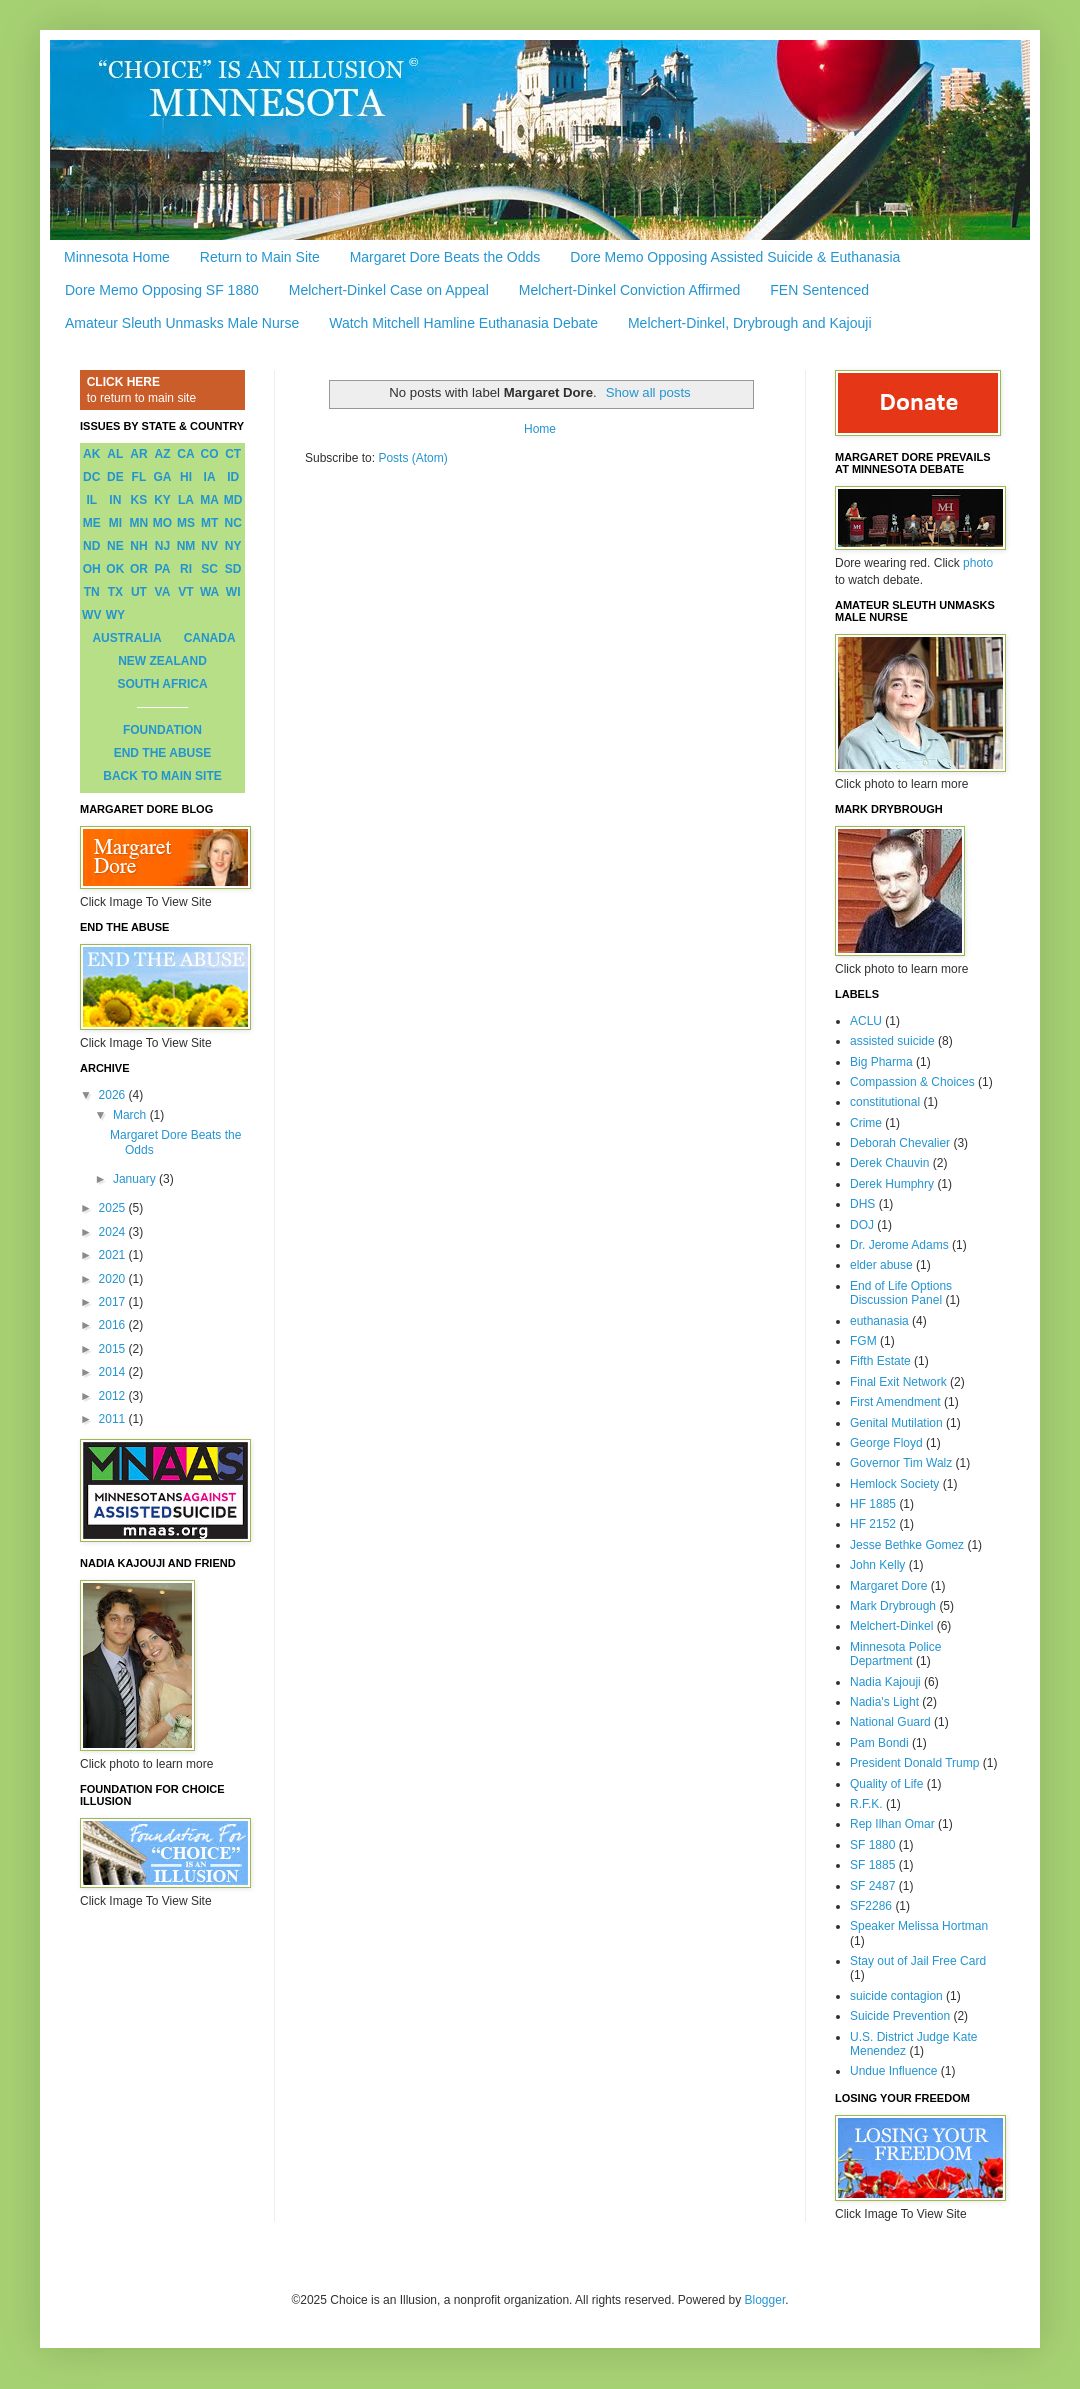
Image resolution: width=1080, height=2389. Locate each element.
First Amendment (895, 1402)
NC (233, 523)
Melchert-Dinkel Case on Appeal (389, 290)
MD (233, 500)
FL (139, 477)
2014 (114, 1372)
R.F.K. (866, 1804)
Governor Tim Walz (901, 1463)
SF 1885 (872, 1865)
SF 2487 (872, 1886)
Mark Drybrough (893, 1606)
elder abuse (881, 1265)
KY (162, 500)
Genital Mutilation (896, 1423)
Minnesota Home (117, 257)
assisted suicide (892, 1041)
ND (91, 546)
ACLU (866, 1021)
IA (210, 477)
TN (92, 592)
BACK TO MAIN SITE (162, 776)
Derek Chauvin (889, 1163)
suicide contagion (896, 1996)
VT (185, 592)
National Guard (890, 1722)
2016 (114, 1325)
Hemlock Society (894, 1484)
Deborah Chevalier (900, 1143)
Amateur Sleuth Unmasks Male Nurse (182, 323)
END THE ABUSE (163, 753)
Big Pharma (881, 1062)
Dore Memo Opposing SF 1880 (162, 290)
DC (91, 477)
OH (92, 569)
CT (233, 454)
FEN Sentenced (819, 290)
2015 (114, 1349)
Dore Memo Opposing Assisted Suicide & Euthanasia (735, 257)
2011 (114, 1419)
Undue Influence (893, 2071)
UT (139, 592)
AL (115, 454)
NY (233, 546)
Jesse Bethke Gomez (907, 1545)
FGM (863, 1341)
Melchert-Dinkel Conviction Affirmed (630, 290)
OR (139, 569)
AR (138, 454)
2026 (114, 1095)
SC (209, 569)
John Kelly (877, 1565)
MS (186, 523)
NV (209, 546)
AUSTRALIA (126, 638)
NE (115, 546)
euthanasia (879, 1321)
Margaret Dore (888, 1586)
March (131, 1115)
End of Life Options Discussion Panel (901, 1293)
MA (209, 500)
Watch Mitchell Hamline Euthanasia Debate (463, 323)
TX (115, 592)
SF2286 (871, 1906)
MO (162, 523)
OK (115, 569)
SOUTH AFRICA (162, 684)
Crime (866, 1123)
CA (185, 454)
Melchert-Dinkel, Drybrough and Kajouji (750, 323)
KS (139, 500)
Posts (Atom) (412, 458)
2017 (114, 1302)
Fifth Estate (880, 1361)
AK (91, 454)
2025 (114, 1208)
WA (209, 592)
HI (186, 477)
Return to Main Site (260, 257)
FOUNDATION (162, 730)
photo (978, 563)
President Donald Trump (914, 1763)
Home (540, 429)
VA (163, 592)
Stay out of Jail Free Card (918, 1961)
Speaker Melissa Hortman (919, 1926)
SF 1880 (872, 1845)
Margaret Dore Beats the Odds (445, 257)
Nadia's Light (884, 1702)
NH (138, 546)
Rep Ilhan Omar (892, 1824)
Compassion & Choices (912, 1082)
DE (115, 477)
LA (186, 500)
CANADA (210, 638)
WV (91, 615)
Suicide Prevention (900, 2016)
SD (233, 569)
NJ (162, 546)
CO (210, 454)
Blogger (765, 2300)
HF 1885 (873, 1504)
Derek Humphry (892, 1184)
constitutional (885, 1102)
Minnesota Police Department (895, 1654)
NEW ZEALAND (162, 661)
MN (139, 523)
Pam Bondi (879, 1743)
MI (115, 523)
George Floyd (886, 1443)
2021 (114, 1255)
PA (163, 569)
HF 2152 (873, 1524)
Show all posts (648, 392)
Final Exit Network (898, 1382)
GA (162, 477)
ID (233, 477)
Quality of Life (886, 1784)
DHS (862, 1204)
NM (186, 546)
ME (92, 523)
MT (209, 523)
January (136, 1179)
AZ (162, 454)
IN (115, 500)
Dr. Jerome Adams (899, 1245)
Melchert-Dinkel (891, 1626)
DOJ (862, 1225)
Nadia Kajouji (885, 1682)
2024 (114, 1232)
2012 (114, 1396)
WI (233, 592)
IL (91, 500)
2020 (114, 1279)
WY (115, 615)
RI (186, 569)
